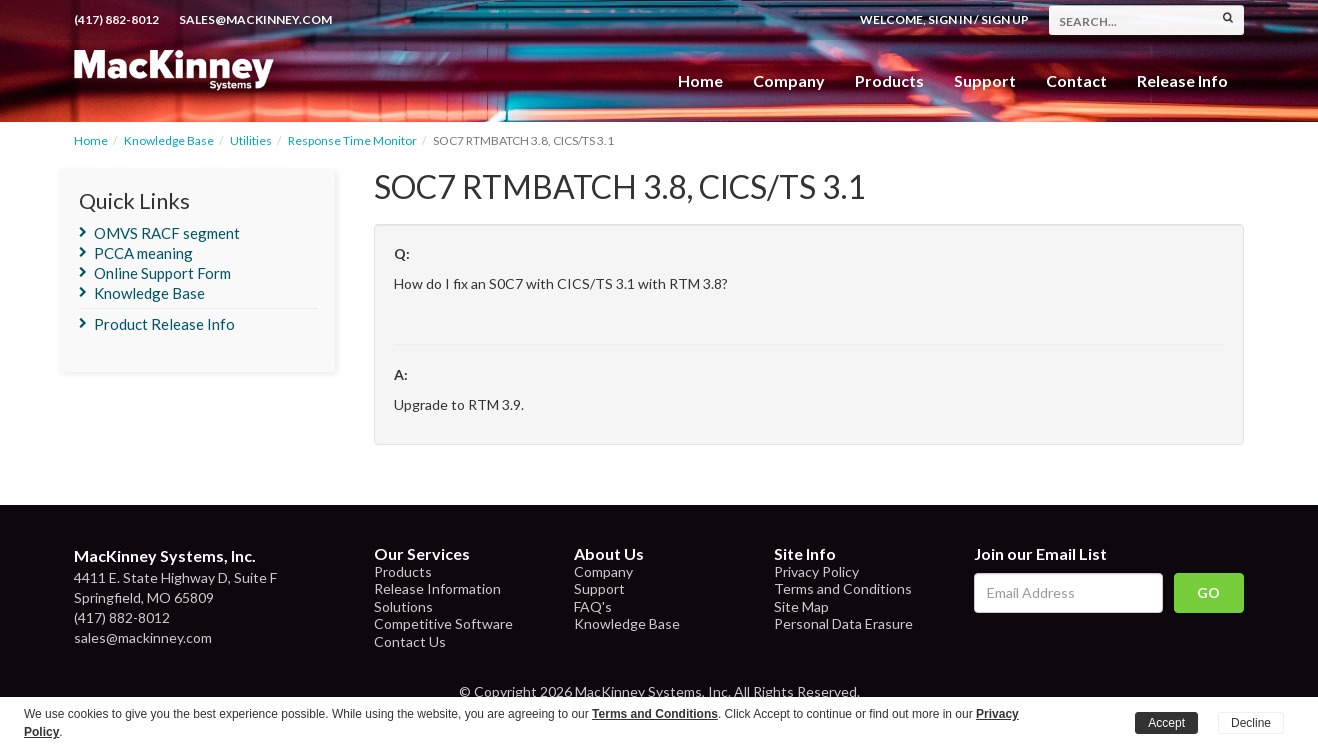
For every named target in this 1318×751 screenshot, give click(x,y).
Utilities (251, 140)
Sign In (950, 19)
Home (700, 80)
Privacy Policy (816, 571)
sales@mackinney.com (255, 19)
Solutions (403, 606)
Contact (1076, 80)
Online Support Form (162, 273)
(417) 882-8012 (116, 19)
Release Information (437, 588)
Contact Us (410, 641)
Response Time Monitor (352, 140)
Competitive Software (443, 623)
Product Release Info (164, 324)
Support (985, 80)
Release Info (1182, 80)
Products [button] (889, 80)
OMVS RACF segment (167, 233)
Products (403, 571)
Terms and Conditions (843, 588)
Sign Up (1005, 19)
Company (789, 80)
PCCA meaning (143, 253)
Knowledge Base (169, 140)
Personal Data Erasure (843, 623)
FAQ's (593, 606)
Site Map (801, 606)
